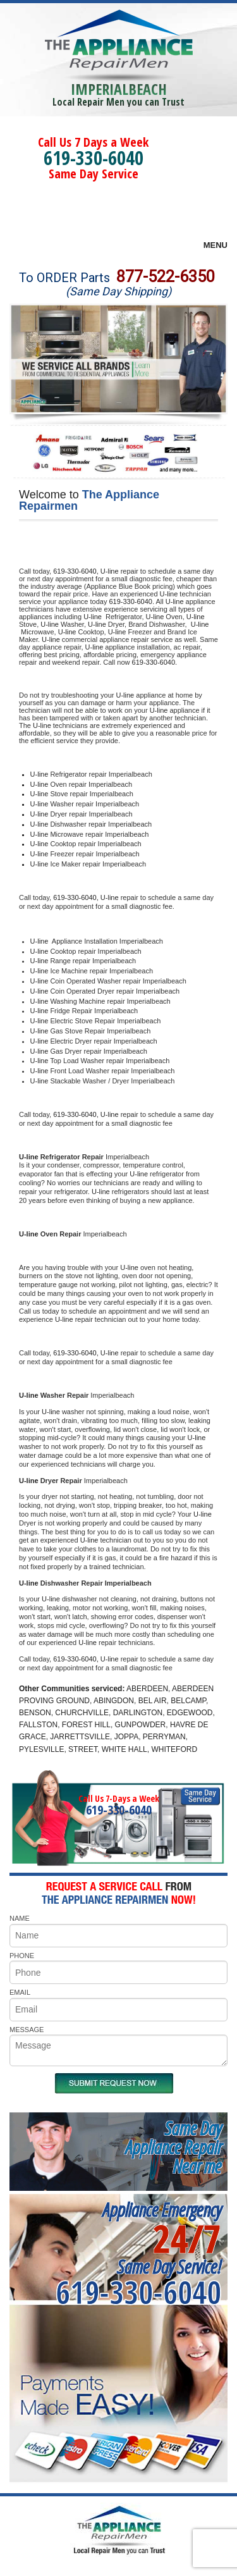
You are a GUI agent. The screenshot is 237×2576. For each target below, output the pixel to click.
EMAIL (19, 1992)
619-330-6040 (93, 158)
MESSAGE (26, 2029)
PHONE (21, 1955)
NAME (19, 1918)
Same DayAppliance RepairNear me (173, 2147)
